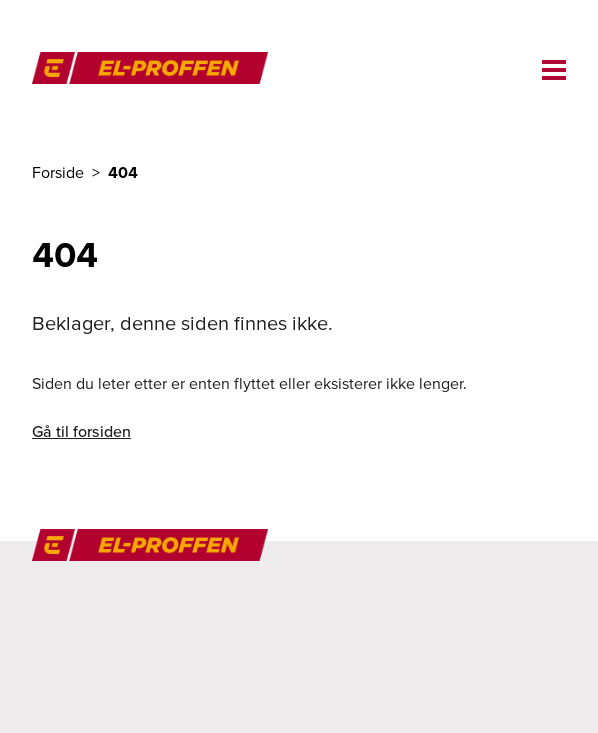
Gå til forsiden (81, 431)
